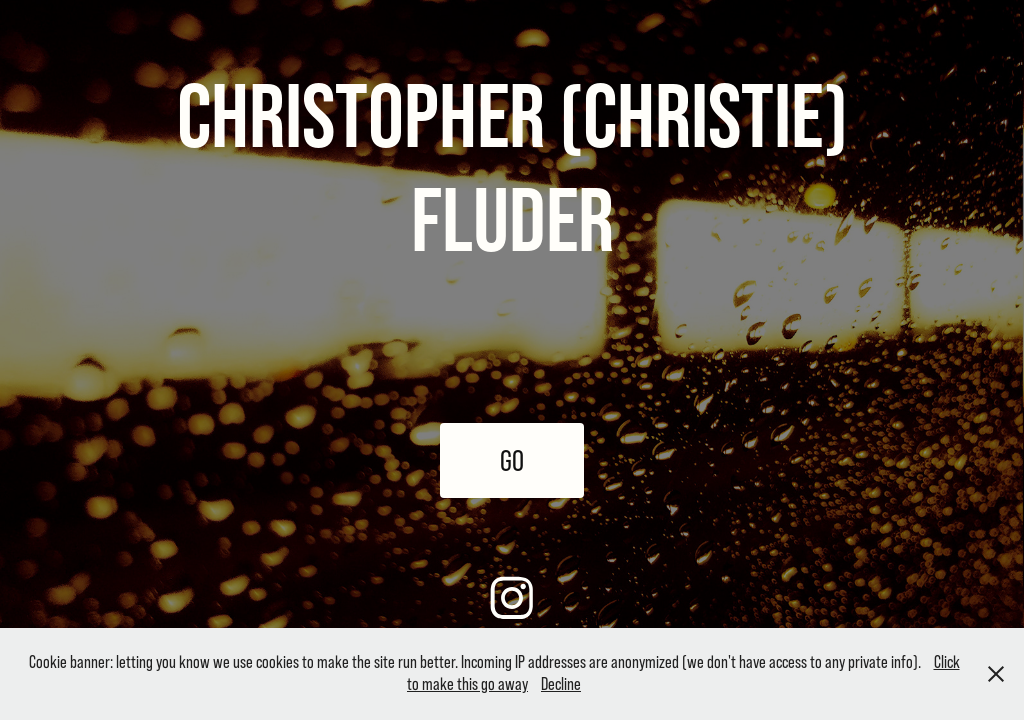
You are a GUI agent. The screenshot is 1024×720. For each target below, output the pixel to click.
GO (512, 460)
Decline (561, 684)
